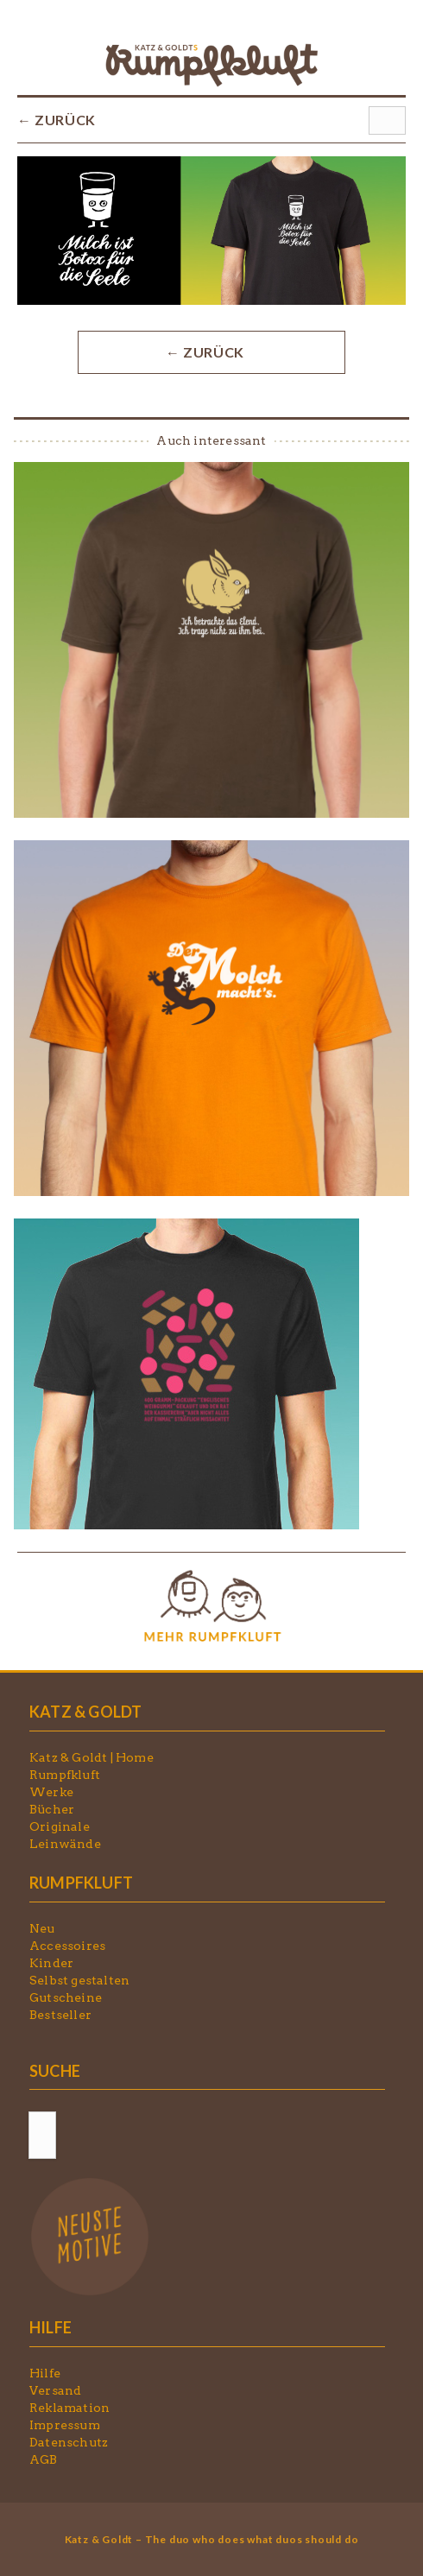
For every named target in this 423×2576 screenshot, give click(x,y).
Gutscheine (65, 1997)
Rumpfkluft (64, 1775)
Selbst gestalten (79, 1980)
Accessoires (67, 1946)
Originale (59, 1826)
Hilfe (44, 2373)
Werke (51, 1792)
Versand (55, 2390)
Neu (42, 1928)
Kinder (51, 1963)
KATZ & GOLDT (85, 1711)
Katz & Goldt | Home (91, 1757)
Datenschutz (68, 2442)
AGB (43, 2459)
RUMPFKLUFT (81, 1882)
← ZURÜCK (56, 119)
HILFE (50, 2327)
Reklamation (69, 2408)
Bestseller (60, 2015)
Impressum (64, 2425)
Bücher (51, 1809)
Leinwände (65, 1844)
